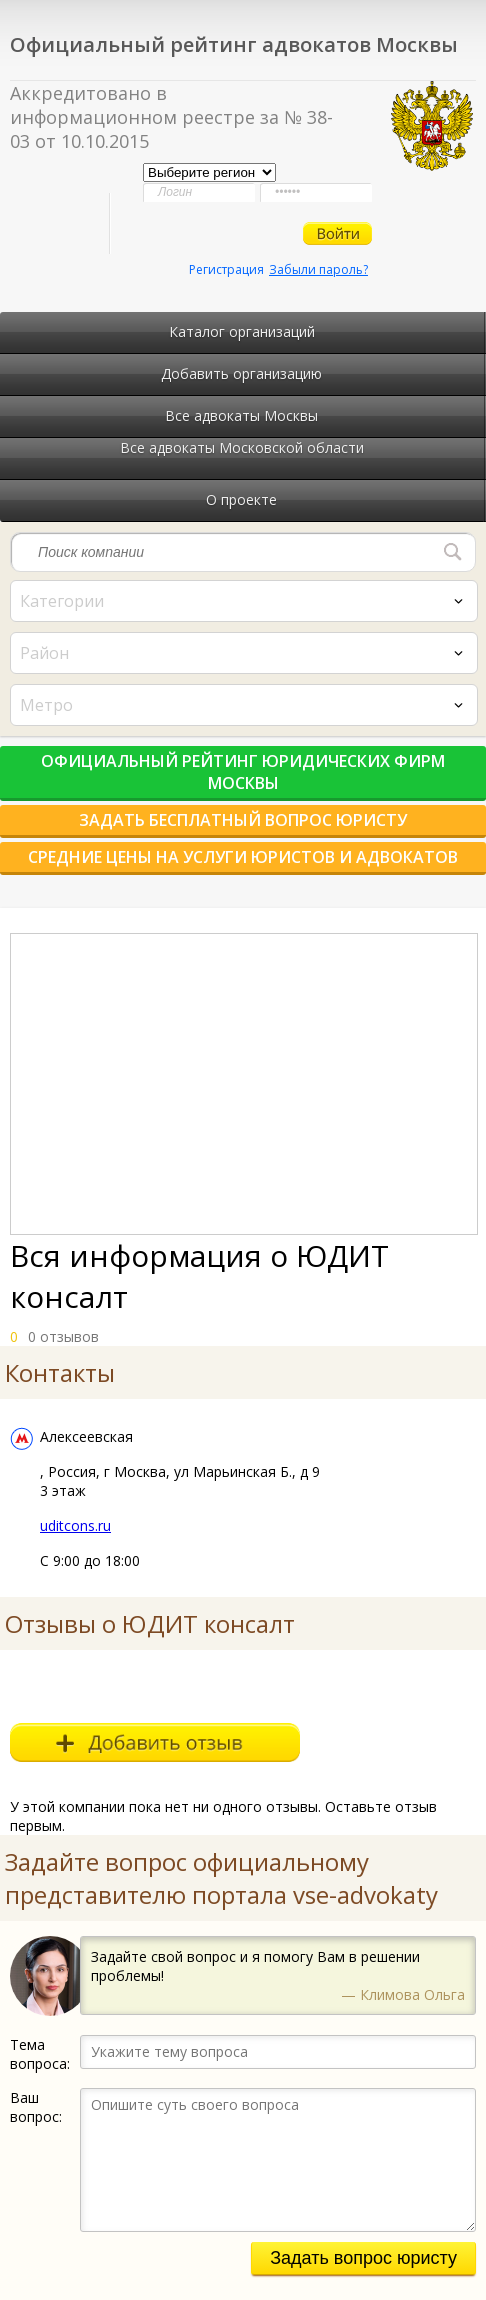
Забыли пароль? (318, 269)
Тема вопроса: (40, 2054)
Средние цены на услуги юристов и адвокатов (243, 857)
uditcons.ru (75, 1525)
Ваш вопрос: (36, 2107)
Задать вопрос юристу (363, 2258)
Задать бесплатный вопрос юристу (243, 820)
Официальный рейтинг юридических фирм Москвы (243, 772)
